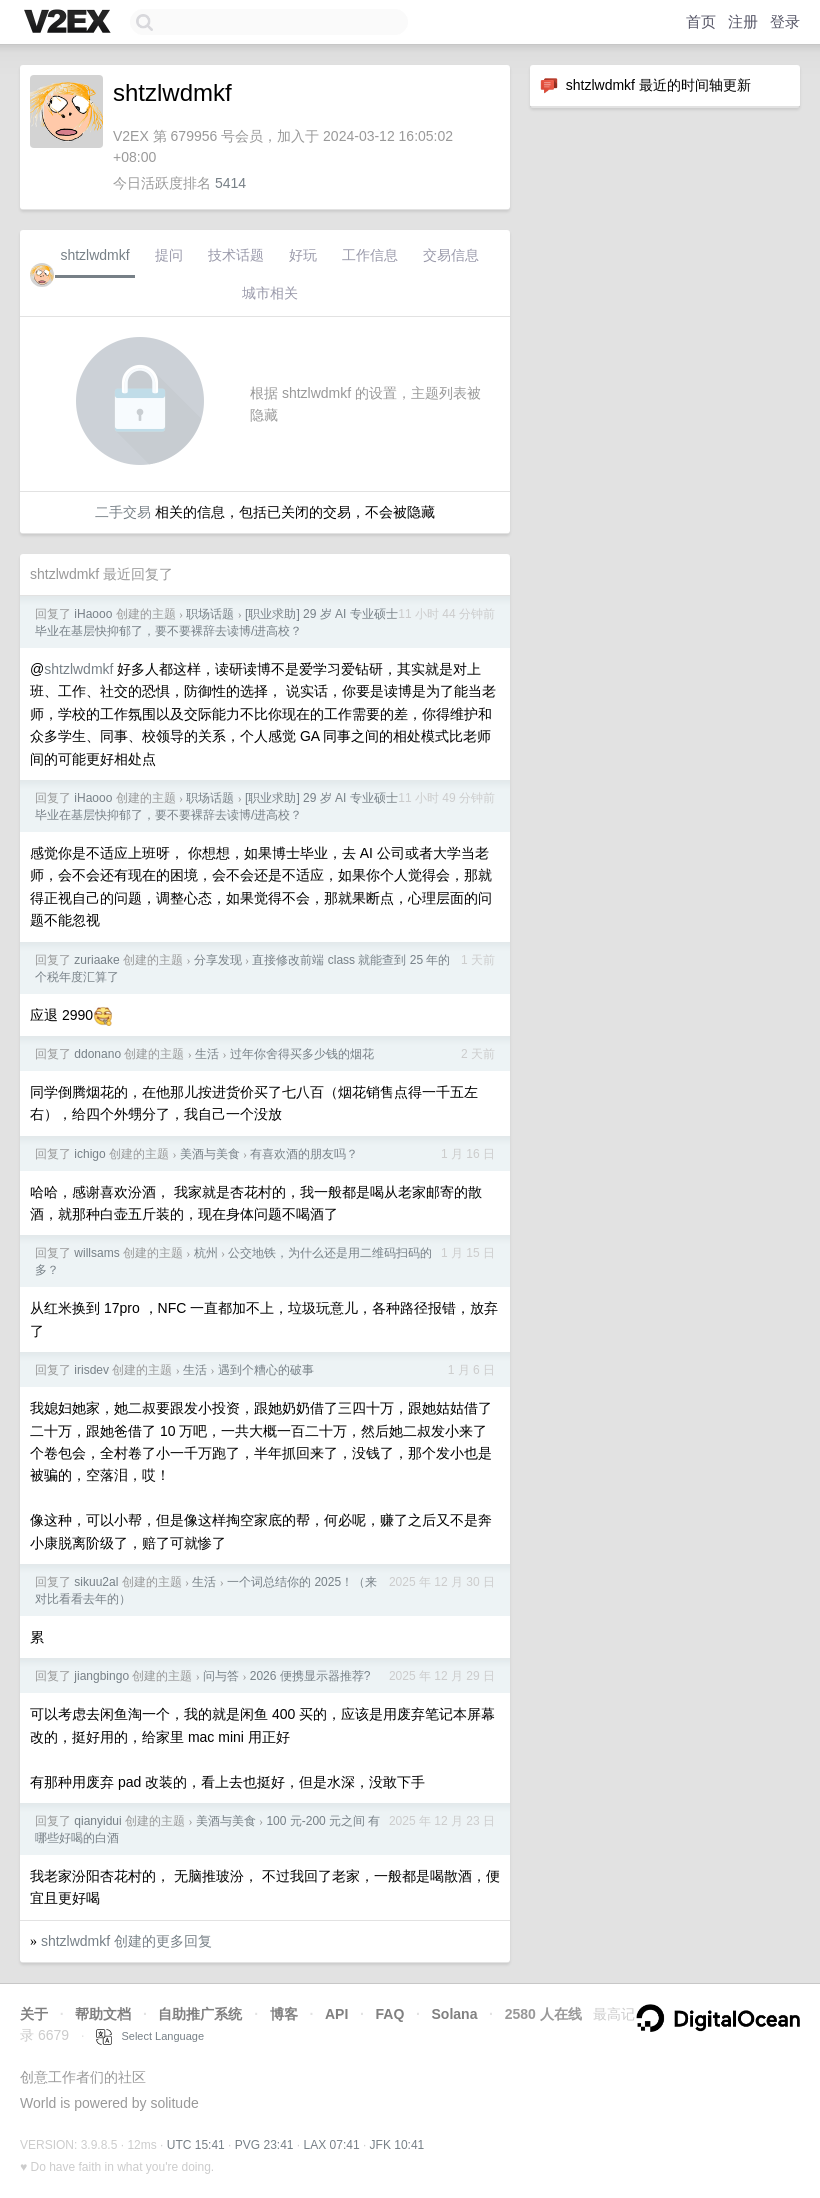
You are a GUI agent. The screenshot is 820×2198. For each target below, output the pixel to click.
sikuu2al (96, 1582)
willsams (96, 1253)
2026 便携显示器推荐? (310, 1676)
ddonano (97, 1054)
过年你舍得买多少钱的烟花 (302, 1054)
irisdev (91, 1370)
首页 (701, 21)
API (336, 2014)
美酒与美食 (210, 1154)
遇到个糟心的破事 (266, 1370)
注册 (743, 21)
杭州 (206, 1253)
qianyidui (97, 1821)
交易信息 (451, 255)
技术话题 (236, 255)
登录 (785, 21)
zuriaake (96, 960)
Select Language (150, 2036)
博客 (284, 2014)
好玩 (303, 255)
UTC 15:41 (196, 2145)
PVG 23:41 (264, 2145)
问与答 (221, 1676)
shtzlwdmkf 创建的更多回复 (126, 1941)
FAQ (390, 2014)
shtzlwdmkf (94, 255)
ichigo (89, 1154)
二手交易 (123, 512)
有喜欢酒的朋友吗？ (304, 1154)
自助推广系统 (200, 2014)
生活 (207, 1054)
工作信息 (370, 255)
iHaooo (93, 614)
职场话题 (210, 614)
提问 (169, 255)
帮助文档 (103, 2014)
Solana (455, 2014)
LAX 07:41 (332, 2145)
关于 (34, 2014)
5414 (230, 183)
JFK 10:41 (397, 2145)
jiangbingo (101, 1676)
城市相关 (270, 293)
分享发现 (218, 960)
